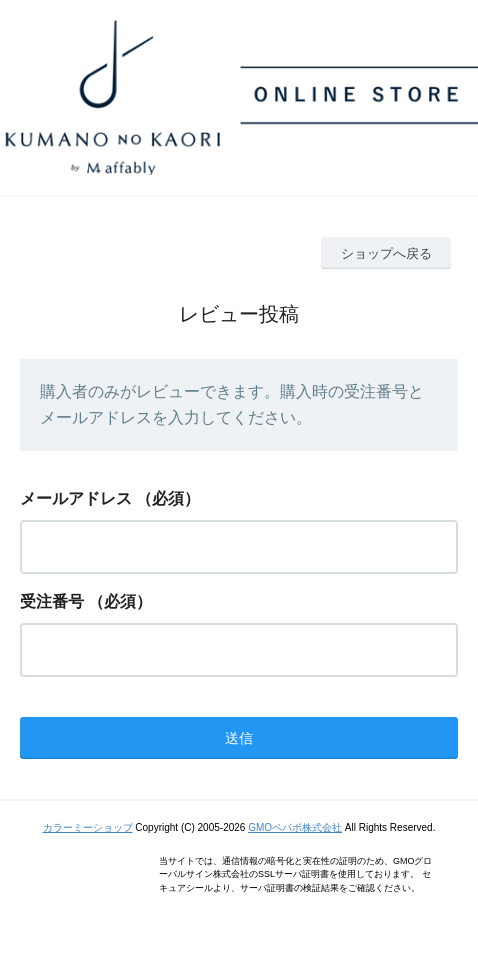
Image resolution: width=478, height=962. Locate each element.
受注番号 (52, 601)
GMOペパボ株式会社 (295, 827)
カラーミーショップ (88, 827)
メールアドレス (76, 498)
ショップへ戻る (386, 253)
